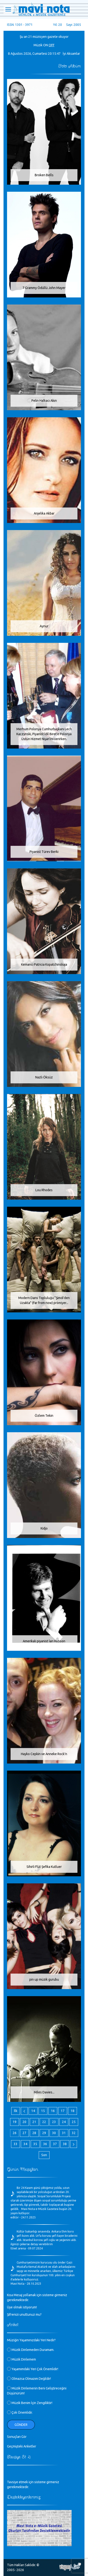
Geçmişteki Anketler (21, 2446)
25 (74, 2122)
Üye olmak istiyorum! (22, 2307)
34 (25, 2144)
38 (65, 2144)
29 (44, 2133)
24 (64, 2122)
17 (63, 2111)
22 (44, 2122)
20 (24, 2122)
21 (34, 2122)
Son (44, 2155)
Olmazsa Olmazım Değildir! (29, 2379)
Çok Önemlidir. (20, 2412)
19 (14, 2122)
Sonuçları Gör (17, 2437)
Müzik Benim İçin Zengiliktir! (29, 2403)
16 (53, 2111)
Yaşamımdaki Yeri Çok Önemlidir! (32, 2369)
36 (45, 2144)
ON (45, 45)
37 (55, 2144)
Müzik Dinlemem (21, 2359)
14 (33, 2111)
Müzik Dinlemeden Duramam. (30, 2350)
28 (34, 2133)
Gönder (21, 2425)
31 (64, 2133)
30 (54, 2133)
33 (15, 2144)
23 (54, 2122)
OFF (51, 45)
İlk (15, 2111)
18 (72, 2111)
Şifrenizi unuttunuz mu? (24, 2314)
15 (43, 2111)
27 (24, 2133)
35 (35, 2144)
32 (74, 2133)
